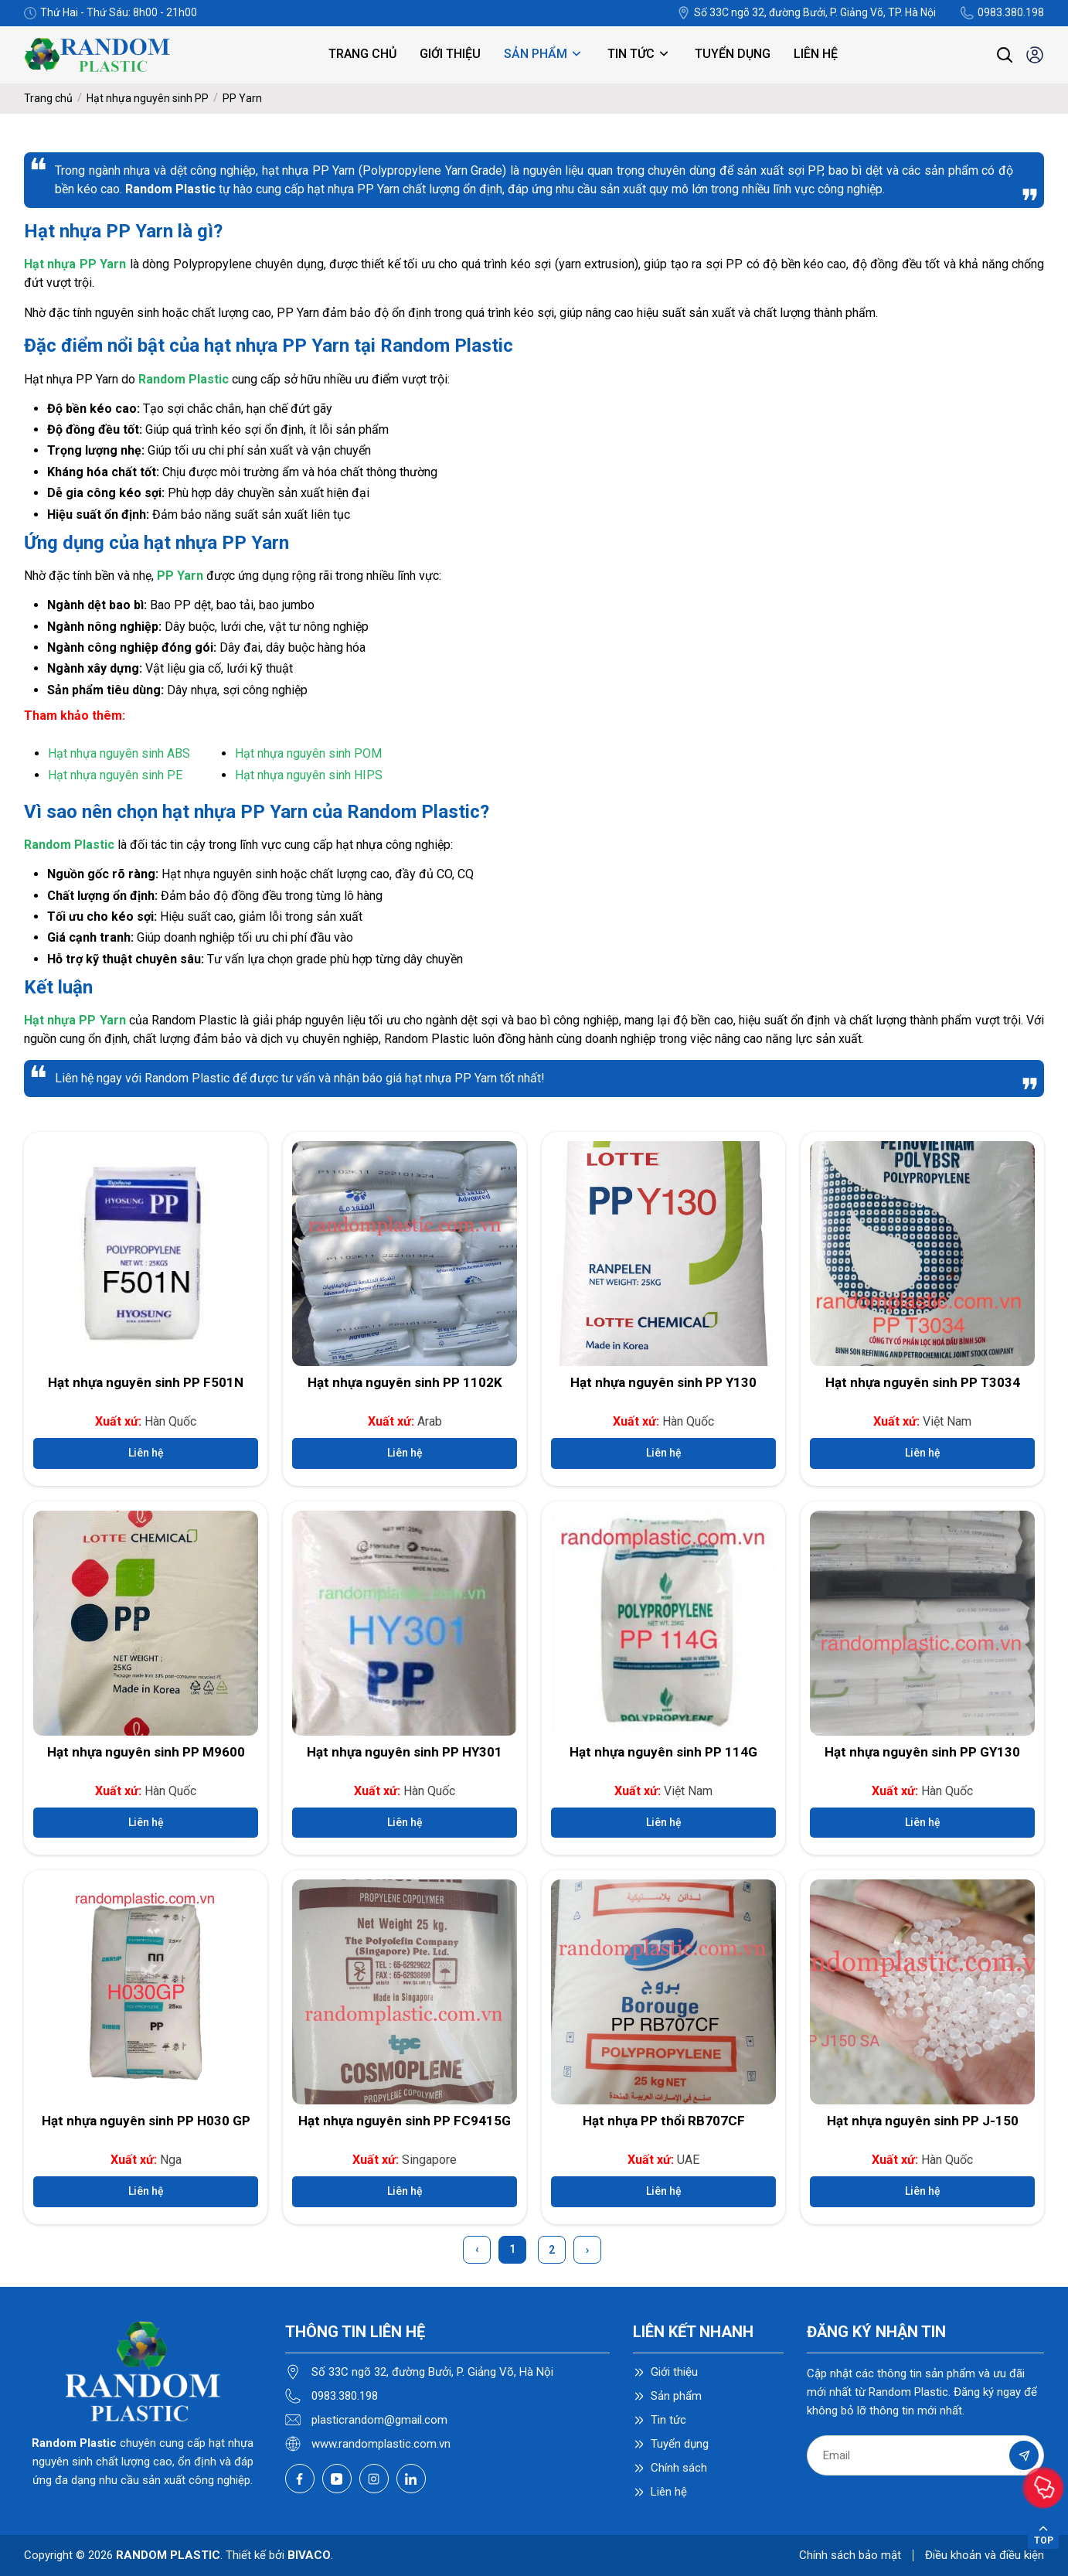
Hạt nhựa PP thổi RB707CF (664, 2120)
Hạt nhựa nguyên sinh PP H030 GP (146, 2120)
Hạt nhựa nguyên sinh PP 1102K (405, 1382)
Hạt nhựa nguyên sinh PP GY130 (922, 1752)
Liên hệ (816, 53)
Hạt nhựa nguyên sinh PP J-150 (923, 2120)
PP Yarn (242, 98)
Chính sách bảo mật (850, 2555)
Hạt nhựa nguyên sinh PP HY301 (404, 1752)
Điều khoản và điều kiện (984, 2555)
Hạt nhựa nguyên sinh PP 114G (663, 1752)
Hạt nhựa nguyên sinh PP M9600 (146, 1752)
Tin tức (639, 54)
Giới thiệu (450, 53)
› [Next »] (587, 2250)
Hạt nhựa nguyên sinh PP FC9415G (404, 2120)
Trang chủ (362, 53)
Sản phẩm (544, 54)
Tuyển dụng (732, 53)
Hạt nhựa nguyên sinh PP (148, 98)
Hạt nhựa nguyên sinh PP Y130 (663, 1382)
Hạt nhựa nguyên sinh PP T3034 (922, 1382)
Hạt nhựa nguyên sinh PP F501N (145, 1382)
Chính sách (679, 2468)
